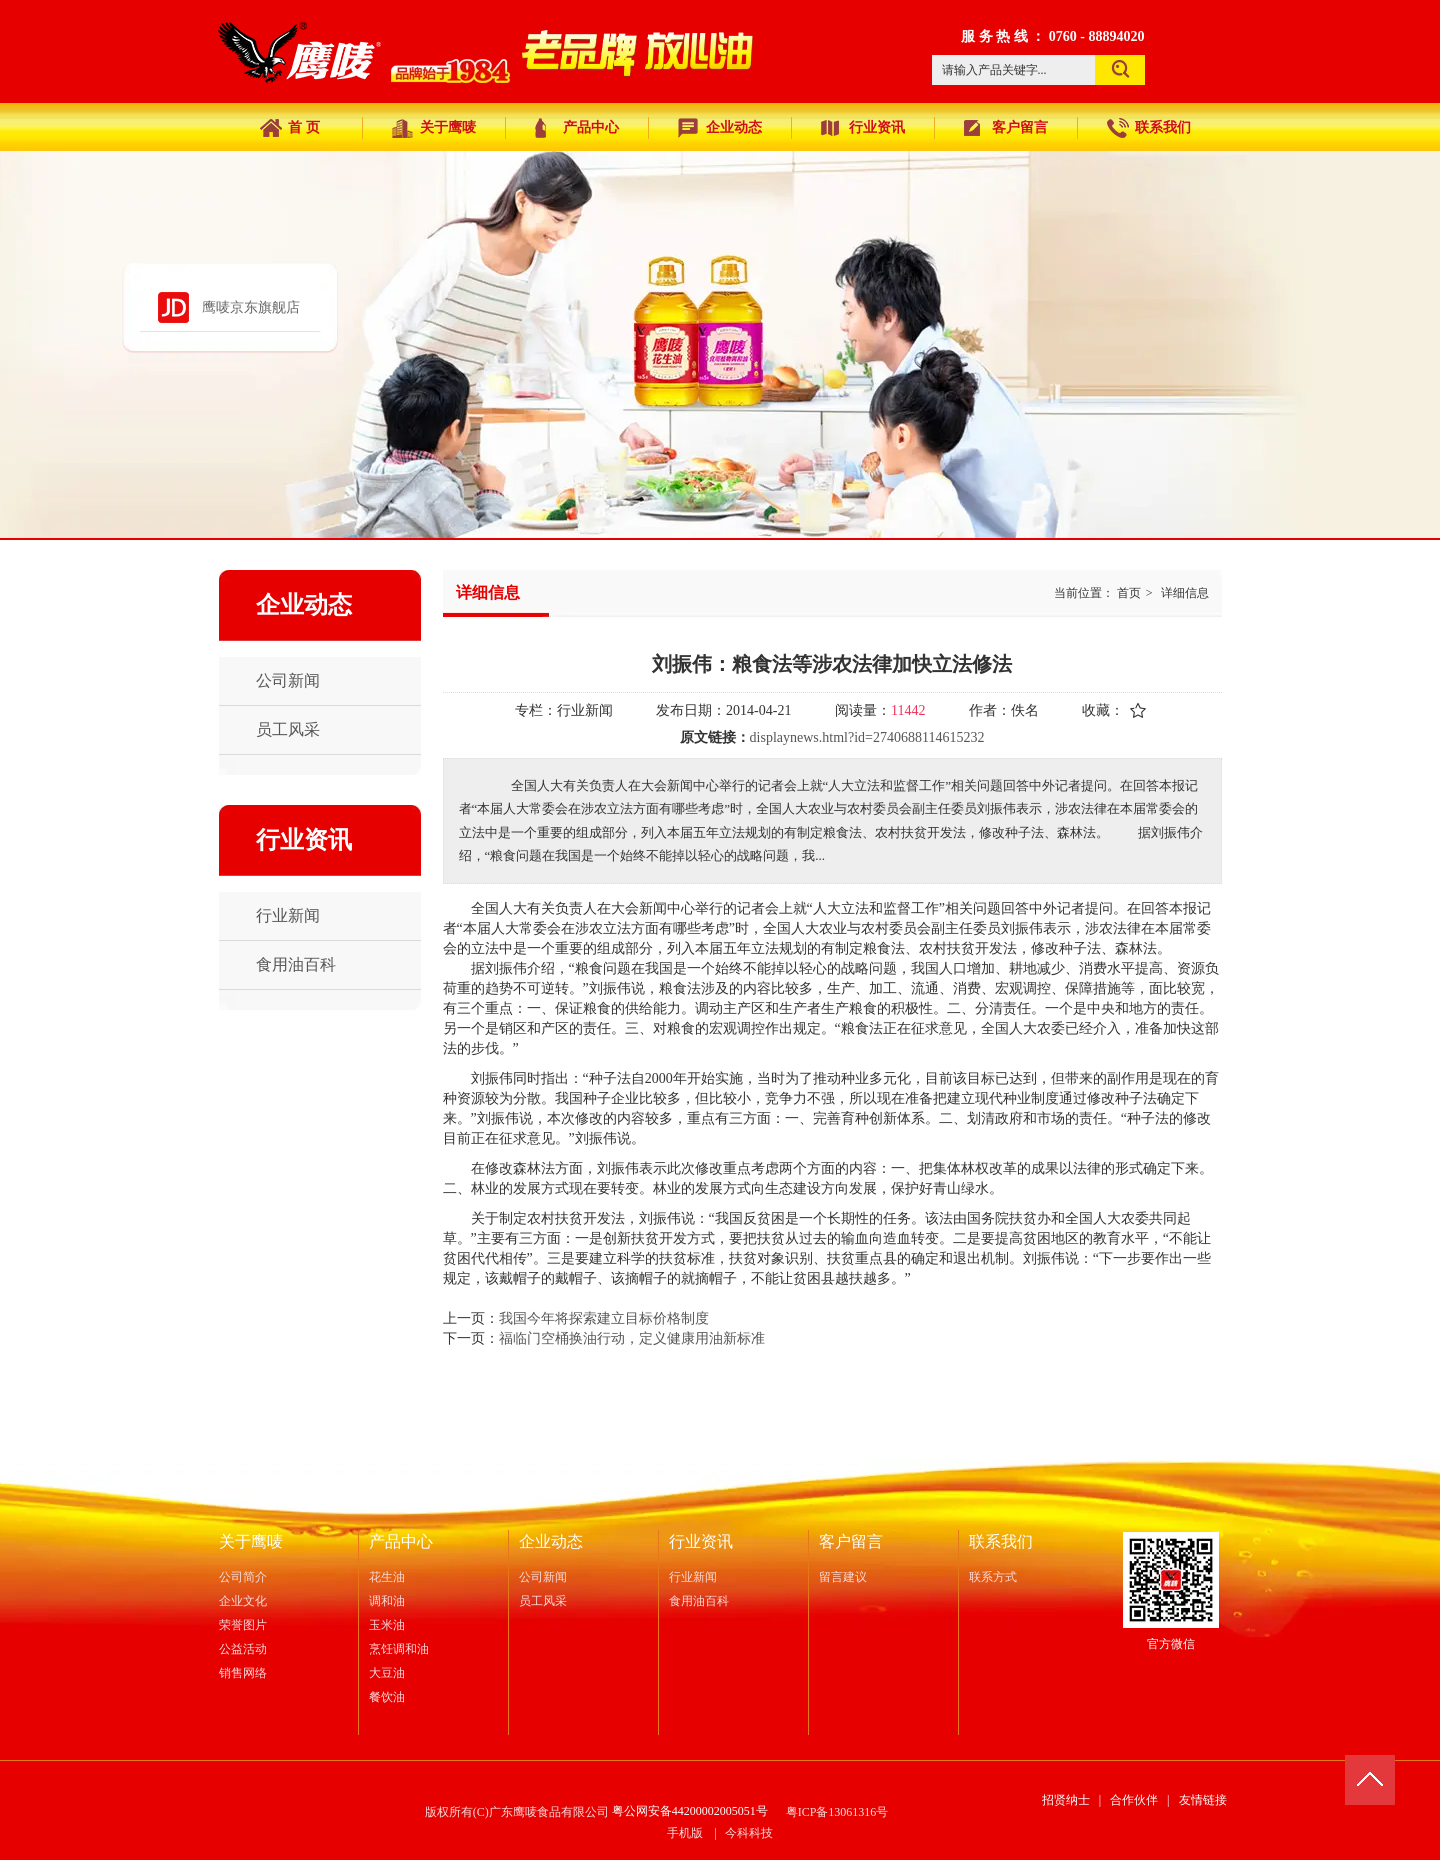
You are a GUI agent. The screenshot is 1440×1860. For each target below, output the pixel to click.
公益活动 (243, 1649)
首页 (1129, 593)
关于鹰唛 (251, 1541)
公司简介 (243, 1577)
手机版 (685, 1833)
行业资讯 (701, 1541)
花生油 (387, 1577)
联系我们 (1001, 1541)
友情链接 (1203, 1800)
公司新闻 (543, 1577)
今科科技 (749, 1833)
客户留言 (851, 1541)
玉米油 (387, 1625)
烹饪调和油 (399, 1649)
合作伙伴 (1134, 1800)
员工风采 (543, 1601)
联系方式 (993, 1577)
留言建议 (843, 1577)
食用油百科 (699, 1601)
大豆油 (387, 1673)
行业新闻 (693, 1577)
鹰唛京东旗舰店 (251, 307)
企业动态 (551, 1541)
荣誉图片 (243, 1625)
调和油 (387, 1601)
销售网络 (243, 1673)
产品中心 (401, 1541)
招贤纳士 (1066, 1800)
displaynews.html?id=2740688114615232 (867, 737)
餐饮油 (387, 1697)
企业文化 (243, 1601)
